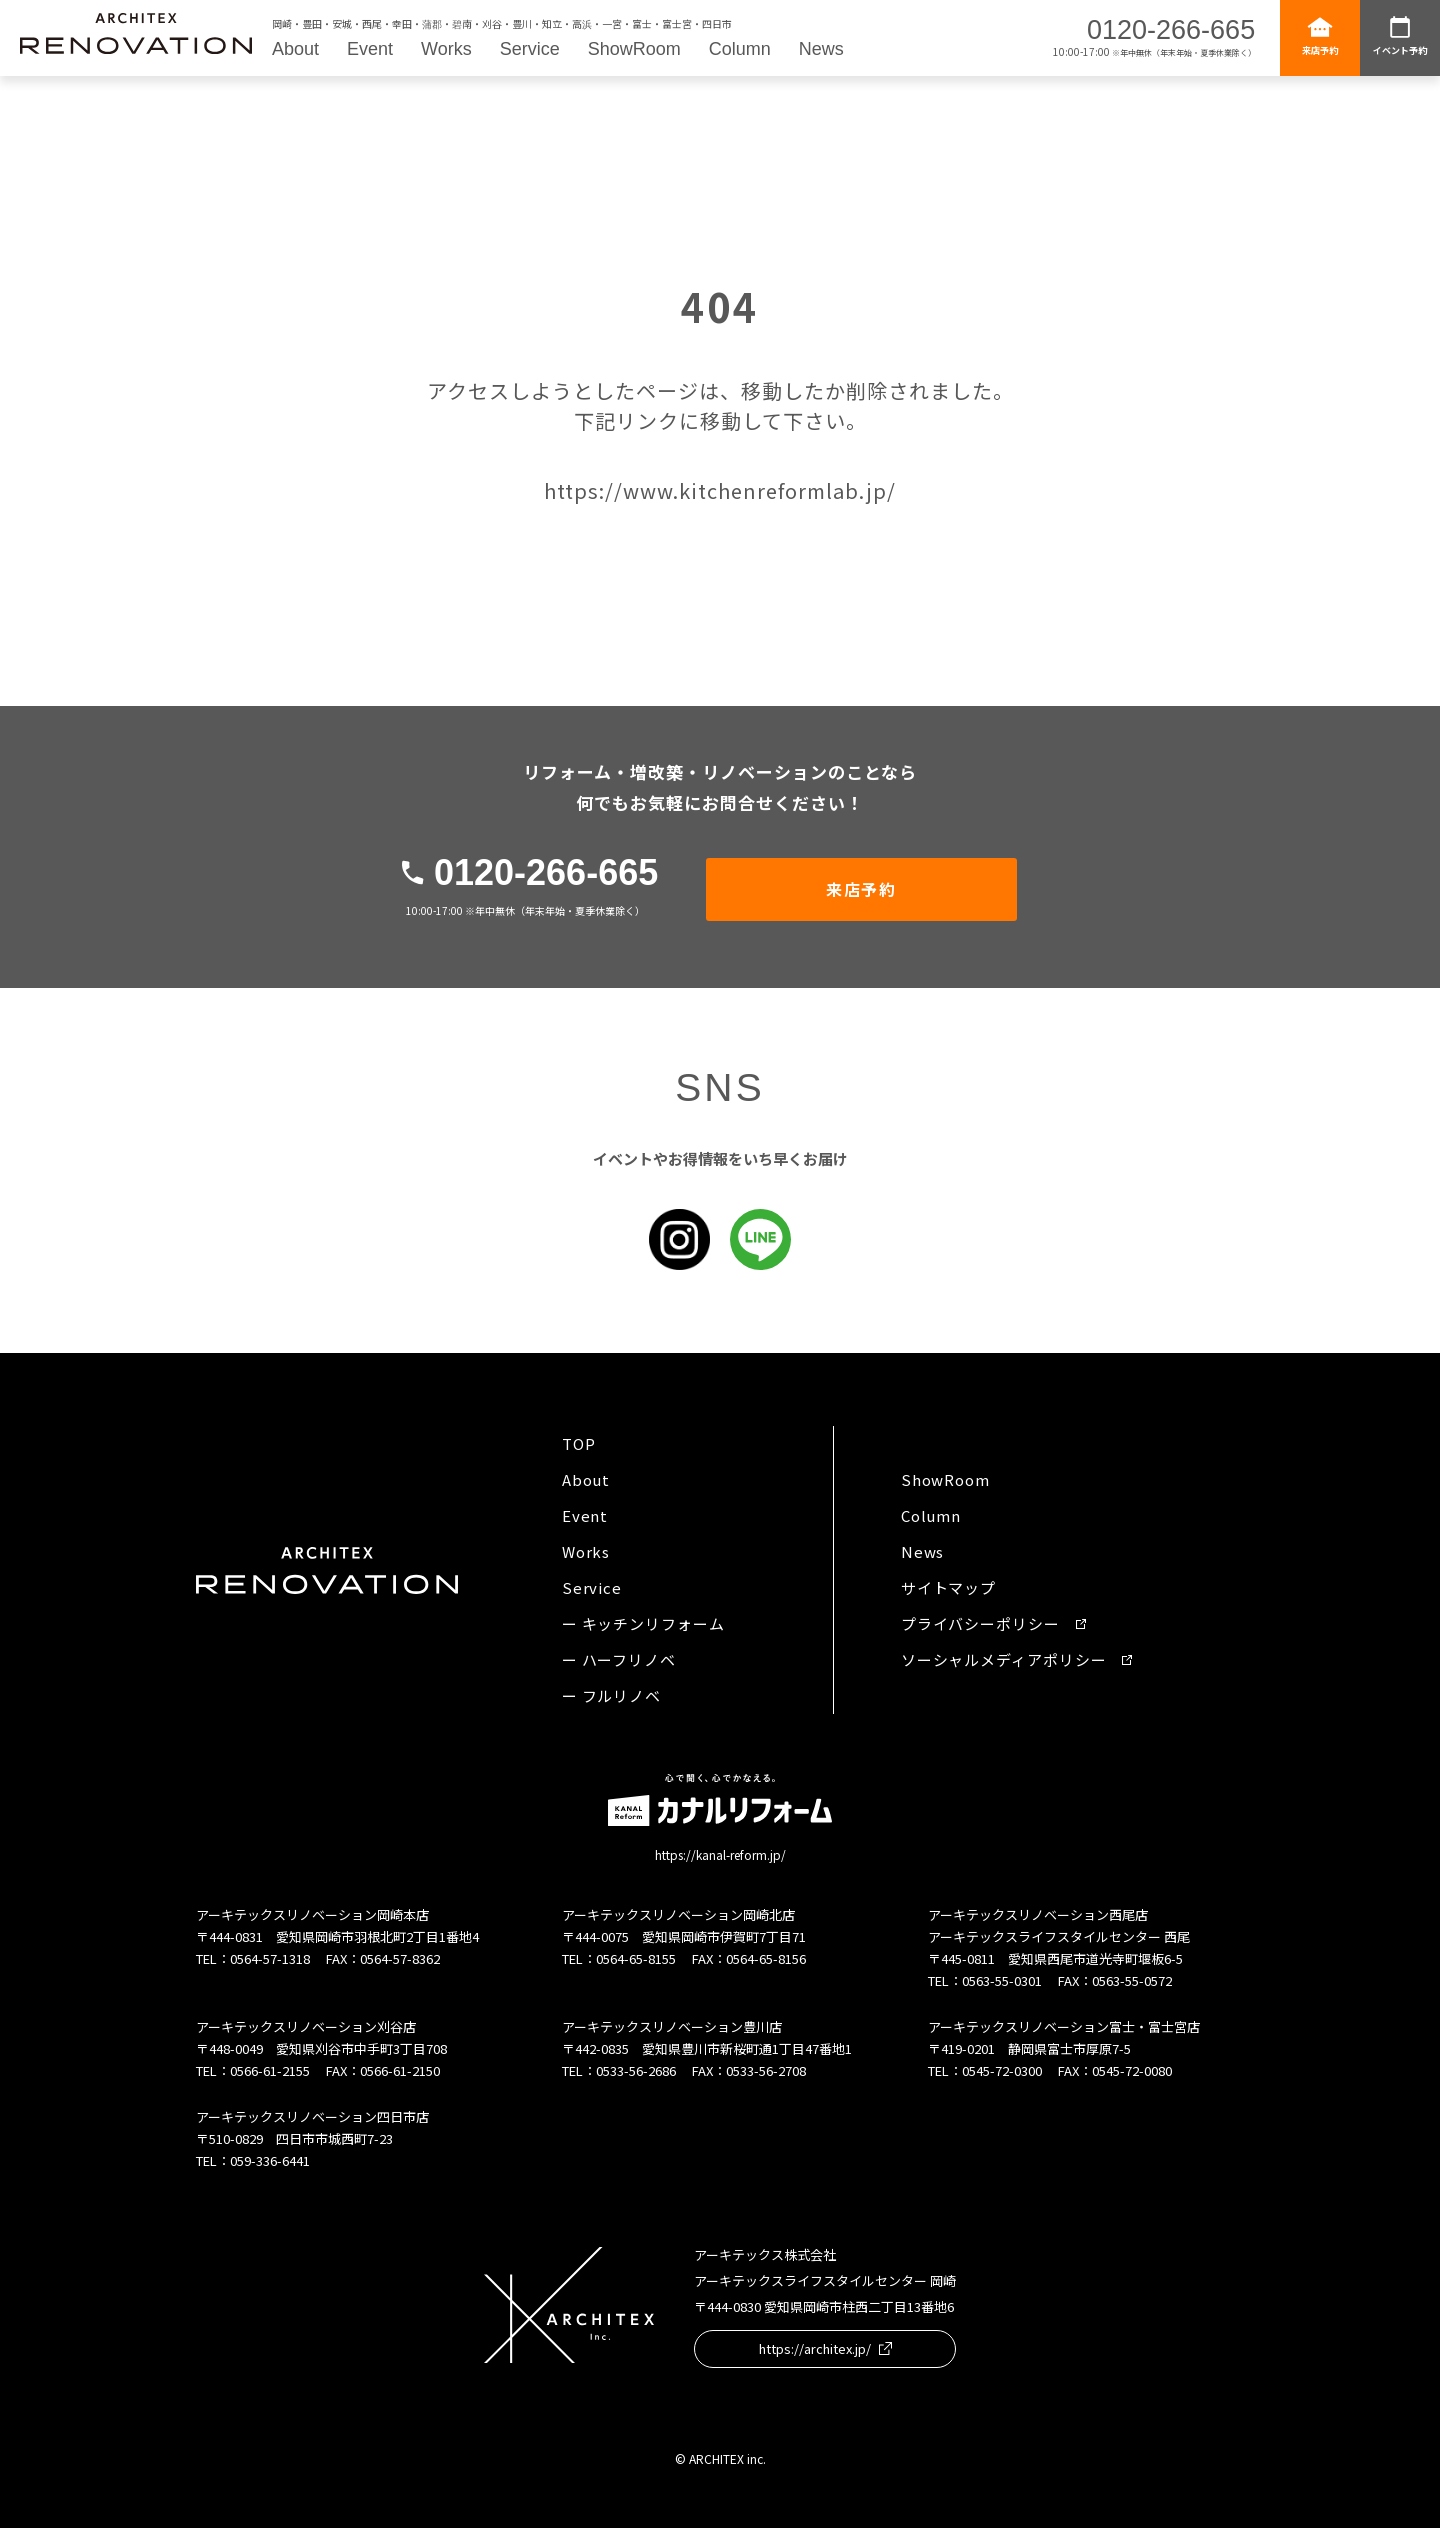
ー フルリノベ (611, 1695)
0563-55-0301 (1002, 1980)
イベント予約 (1400, 35)
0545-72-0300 (1002, 2070)
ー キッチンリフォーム (643, 1623)
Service (530, 49)
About (295, 49)
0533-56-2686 (636, 2070)
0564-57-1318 (270, 1958)
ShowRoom (634, 49)
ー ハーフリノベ (619, 1659)
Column (740, 49)
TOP (579, 1443)
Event (370, 49)
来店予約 (1320, 35)
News (821, 49)
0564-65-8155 (636, 1958)
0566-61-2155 (270, 2070)
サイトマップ (948, 1587)
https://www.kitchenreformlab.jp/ (720, 490)
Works (446, 49)
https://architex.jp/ (825, 2348)
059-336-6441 (270, 2160)
